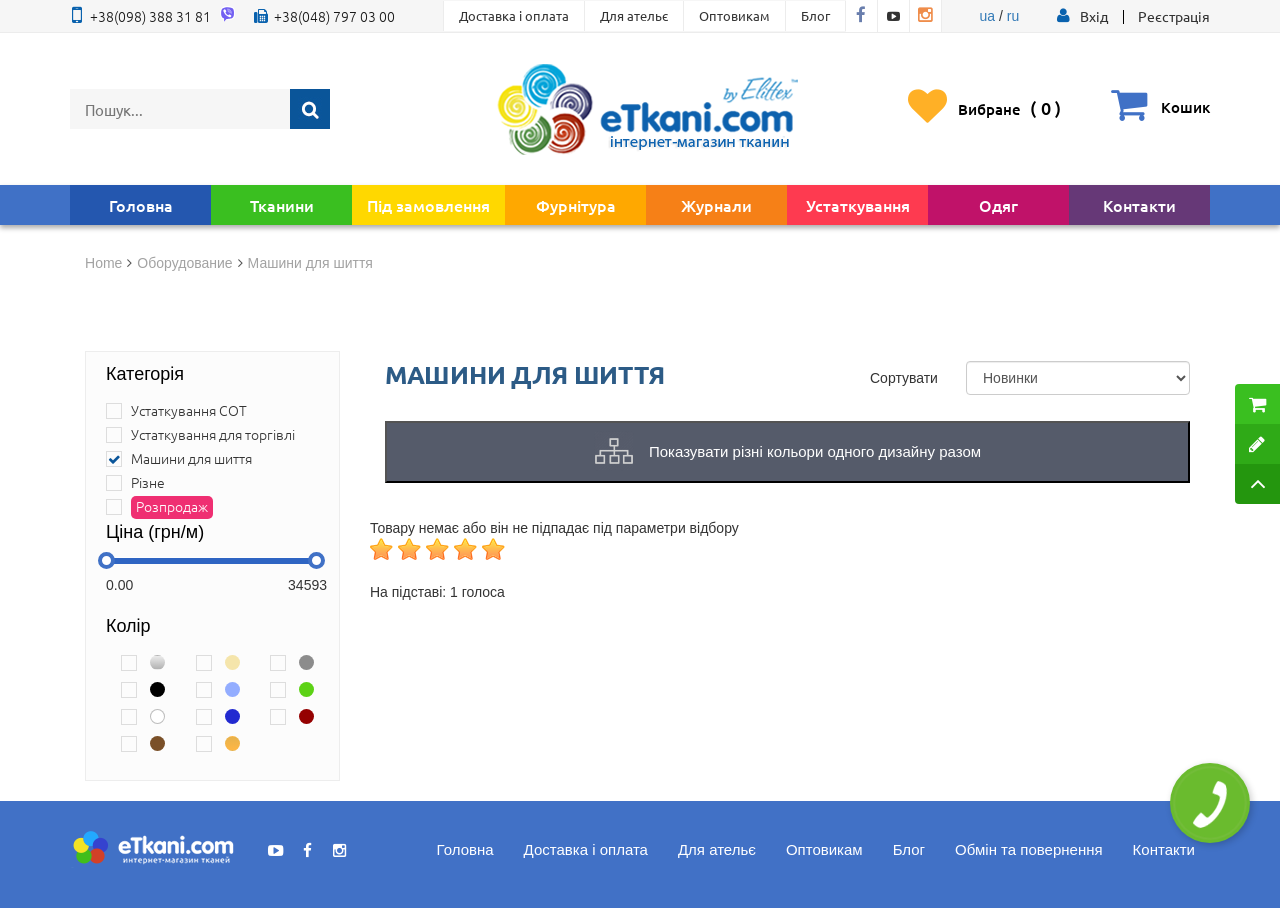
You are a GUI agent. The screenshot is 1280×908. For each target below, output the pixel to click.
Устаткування (858, 205)
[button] (1094, 16)
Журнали (716, 205)
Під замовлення (428, 205)
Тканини (282, 205)
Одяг (998, 205)
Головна (141, 205)
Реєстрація (1174, 16)
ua (988, 16)
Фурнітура (576, 205)
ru (1013, 16)
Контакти (1139, 205)
